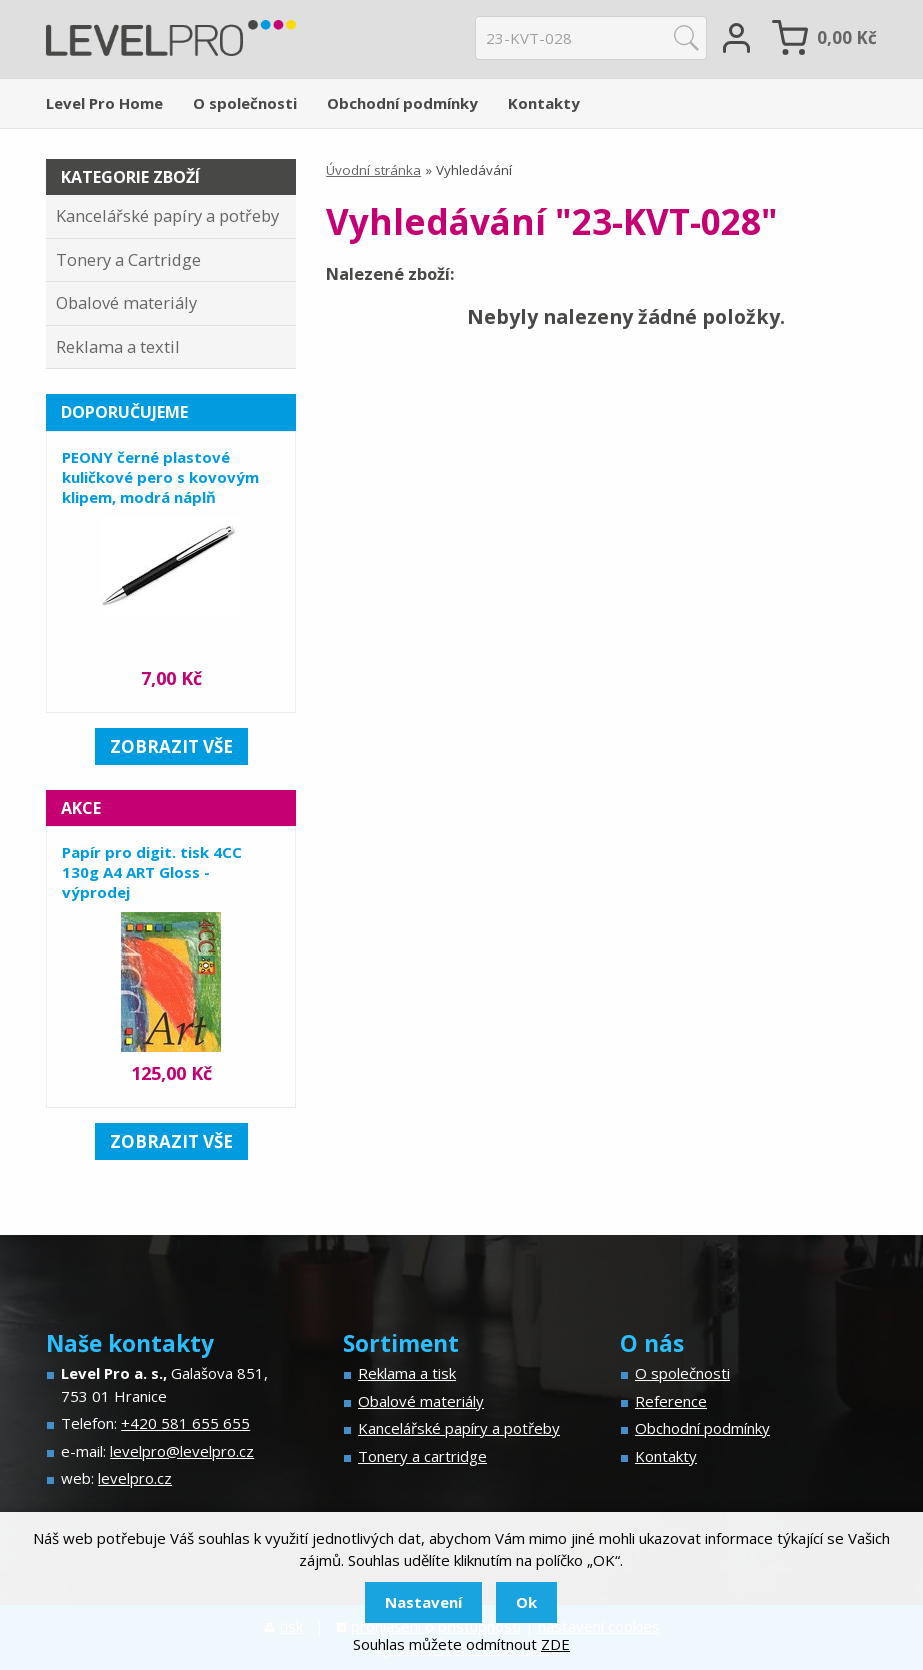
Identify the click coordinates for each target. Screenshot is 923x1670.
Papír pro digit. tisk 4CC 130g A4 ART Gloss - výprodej (152, 872)
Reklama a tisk (407, 1373)
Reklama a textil (118, 346)
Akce (81, 808)
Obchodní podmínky (402, 103)
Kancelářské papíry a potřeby (167, 215)
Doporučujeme (124, 412)
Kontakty (544, 103)
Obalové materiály (126, 302)
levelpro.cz (135, 1478)
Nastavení (423, 1602)
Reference (671, 1401)
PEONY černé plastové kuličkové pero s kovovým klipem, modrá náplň (160, 477)
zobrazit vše (171, 746)
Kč (847, 37)
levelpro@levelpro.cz (182, 1451)
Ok (526, 1602)
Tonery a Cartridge (128, 259)
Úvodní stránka (373, 170)
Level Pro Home (104, 103)
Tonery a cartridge (422, 1456)
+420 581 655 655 (185, 1423)
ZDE (555, 1644)
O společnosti (245, 103)
